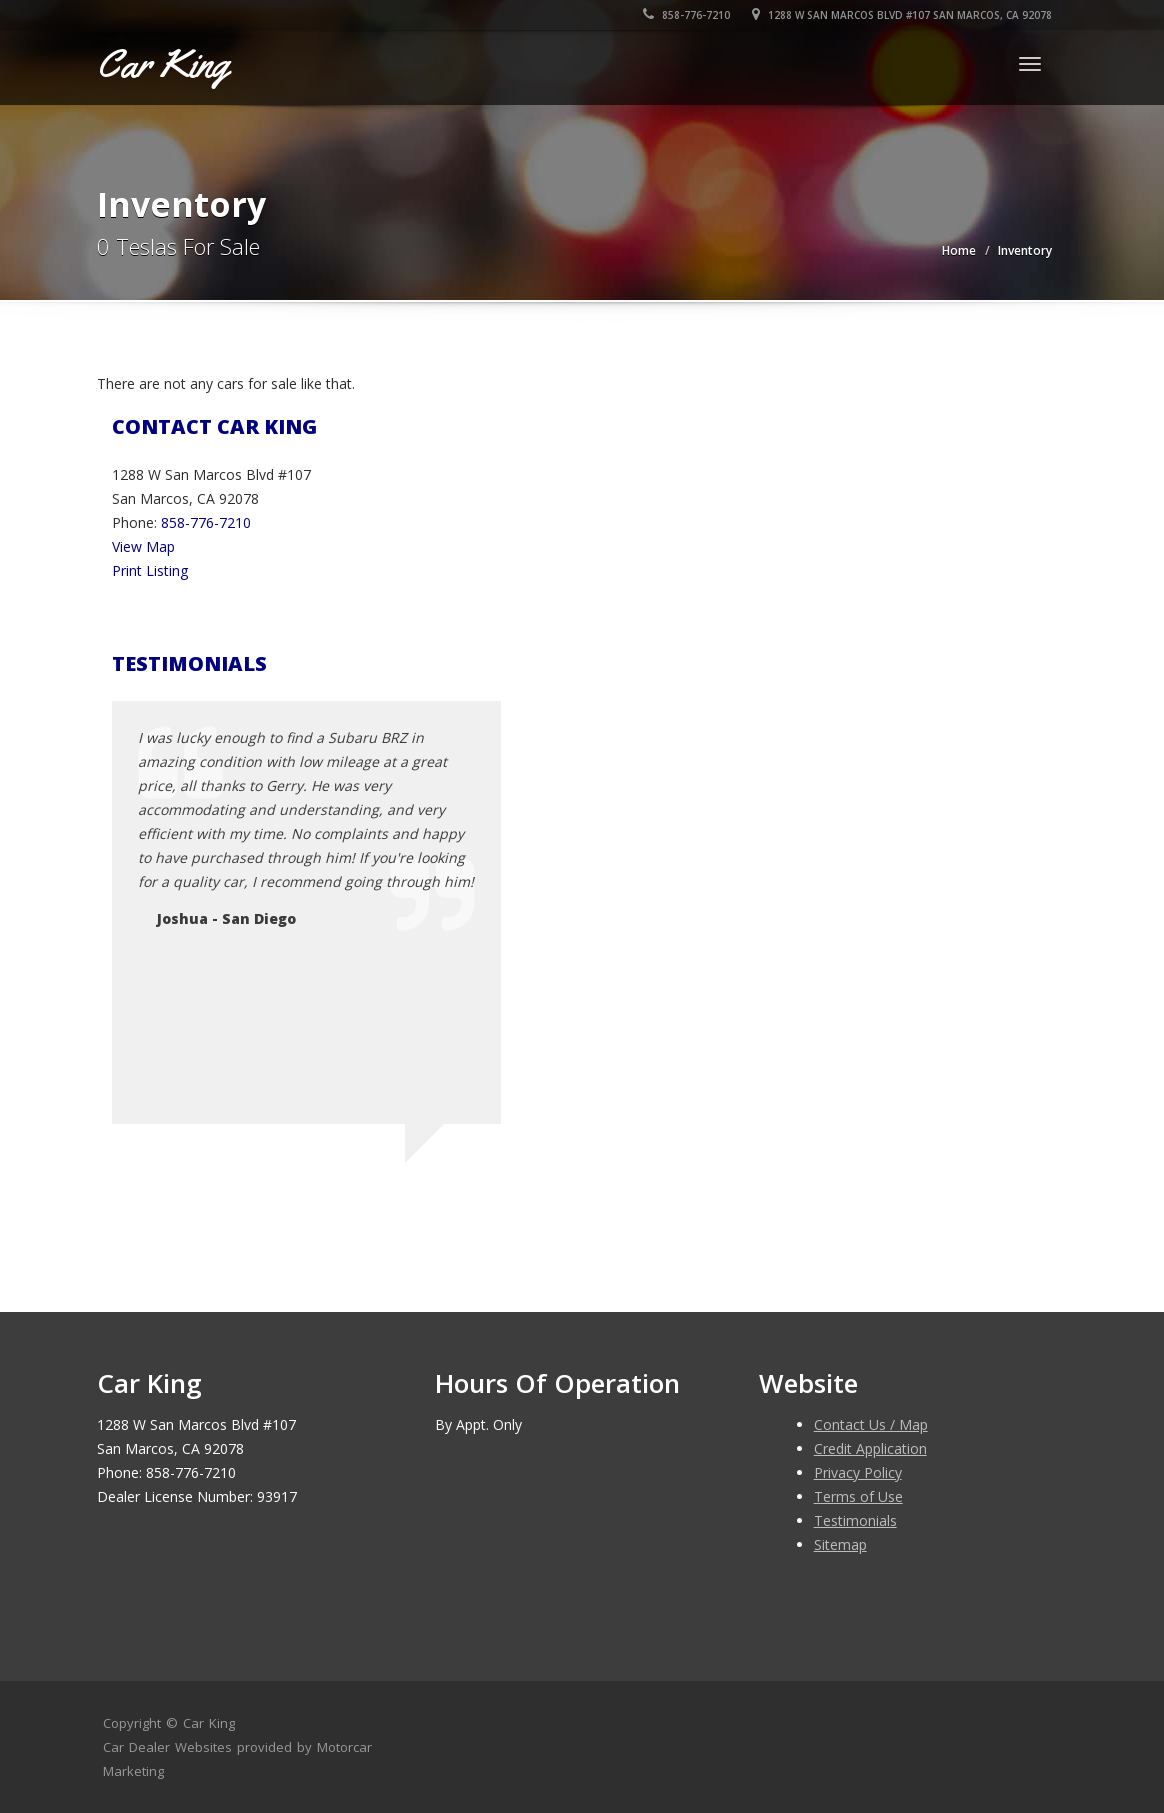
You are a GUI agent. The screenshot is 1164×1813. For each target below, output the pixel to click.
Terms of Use (858, 1496)
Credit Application (870, 1448)
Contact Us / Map (871, 1424)
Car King (209, 1723)
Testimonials (855, 1520)
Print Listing (150, 570)
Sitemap (840, 1544)
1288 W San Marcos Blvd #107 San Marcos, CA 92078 (902, 15)
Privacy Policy (858, 1472)
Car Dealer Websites (167, 1747)
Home (959, 250)
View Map (143, 546)
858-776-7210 (686, 15)
